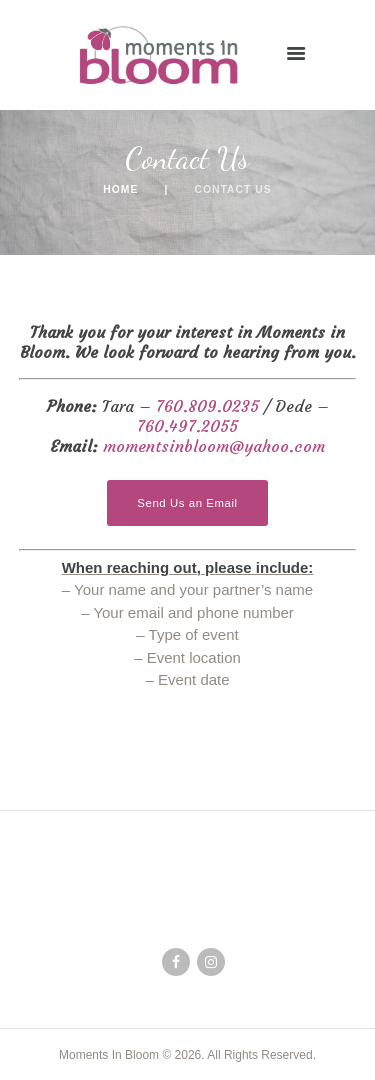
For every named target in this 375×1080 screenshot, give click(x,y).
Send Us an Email (187, 503)
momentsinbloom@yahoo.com (214, 446)
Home (120, 189)
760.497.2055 (187, 426)
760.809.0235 (207, 406)
